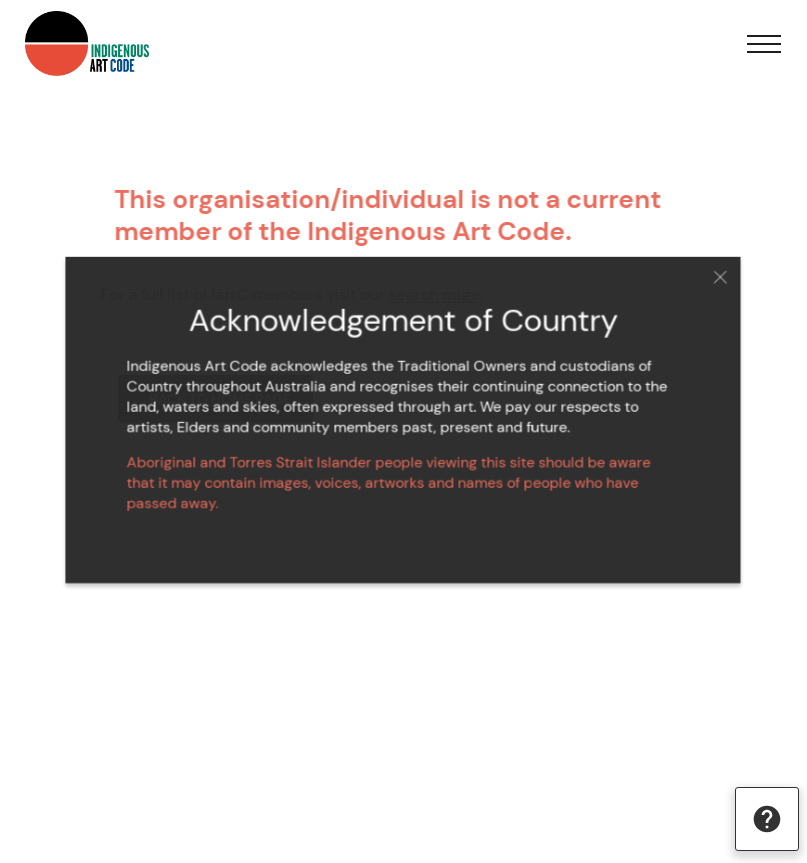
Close (710, 281)
